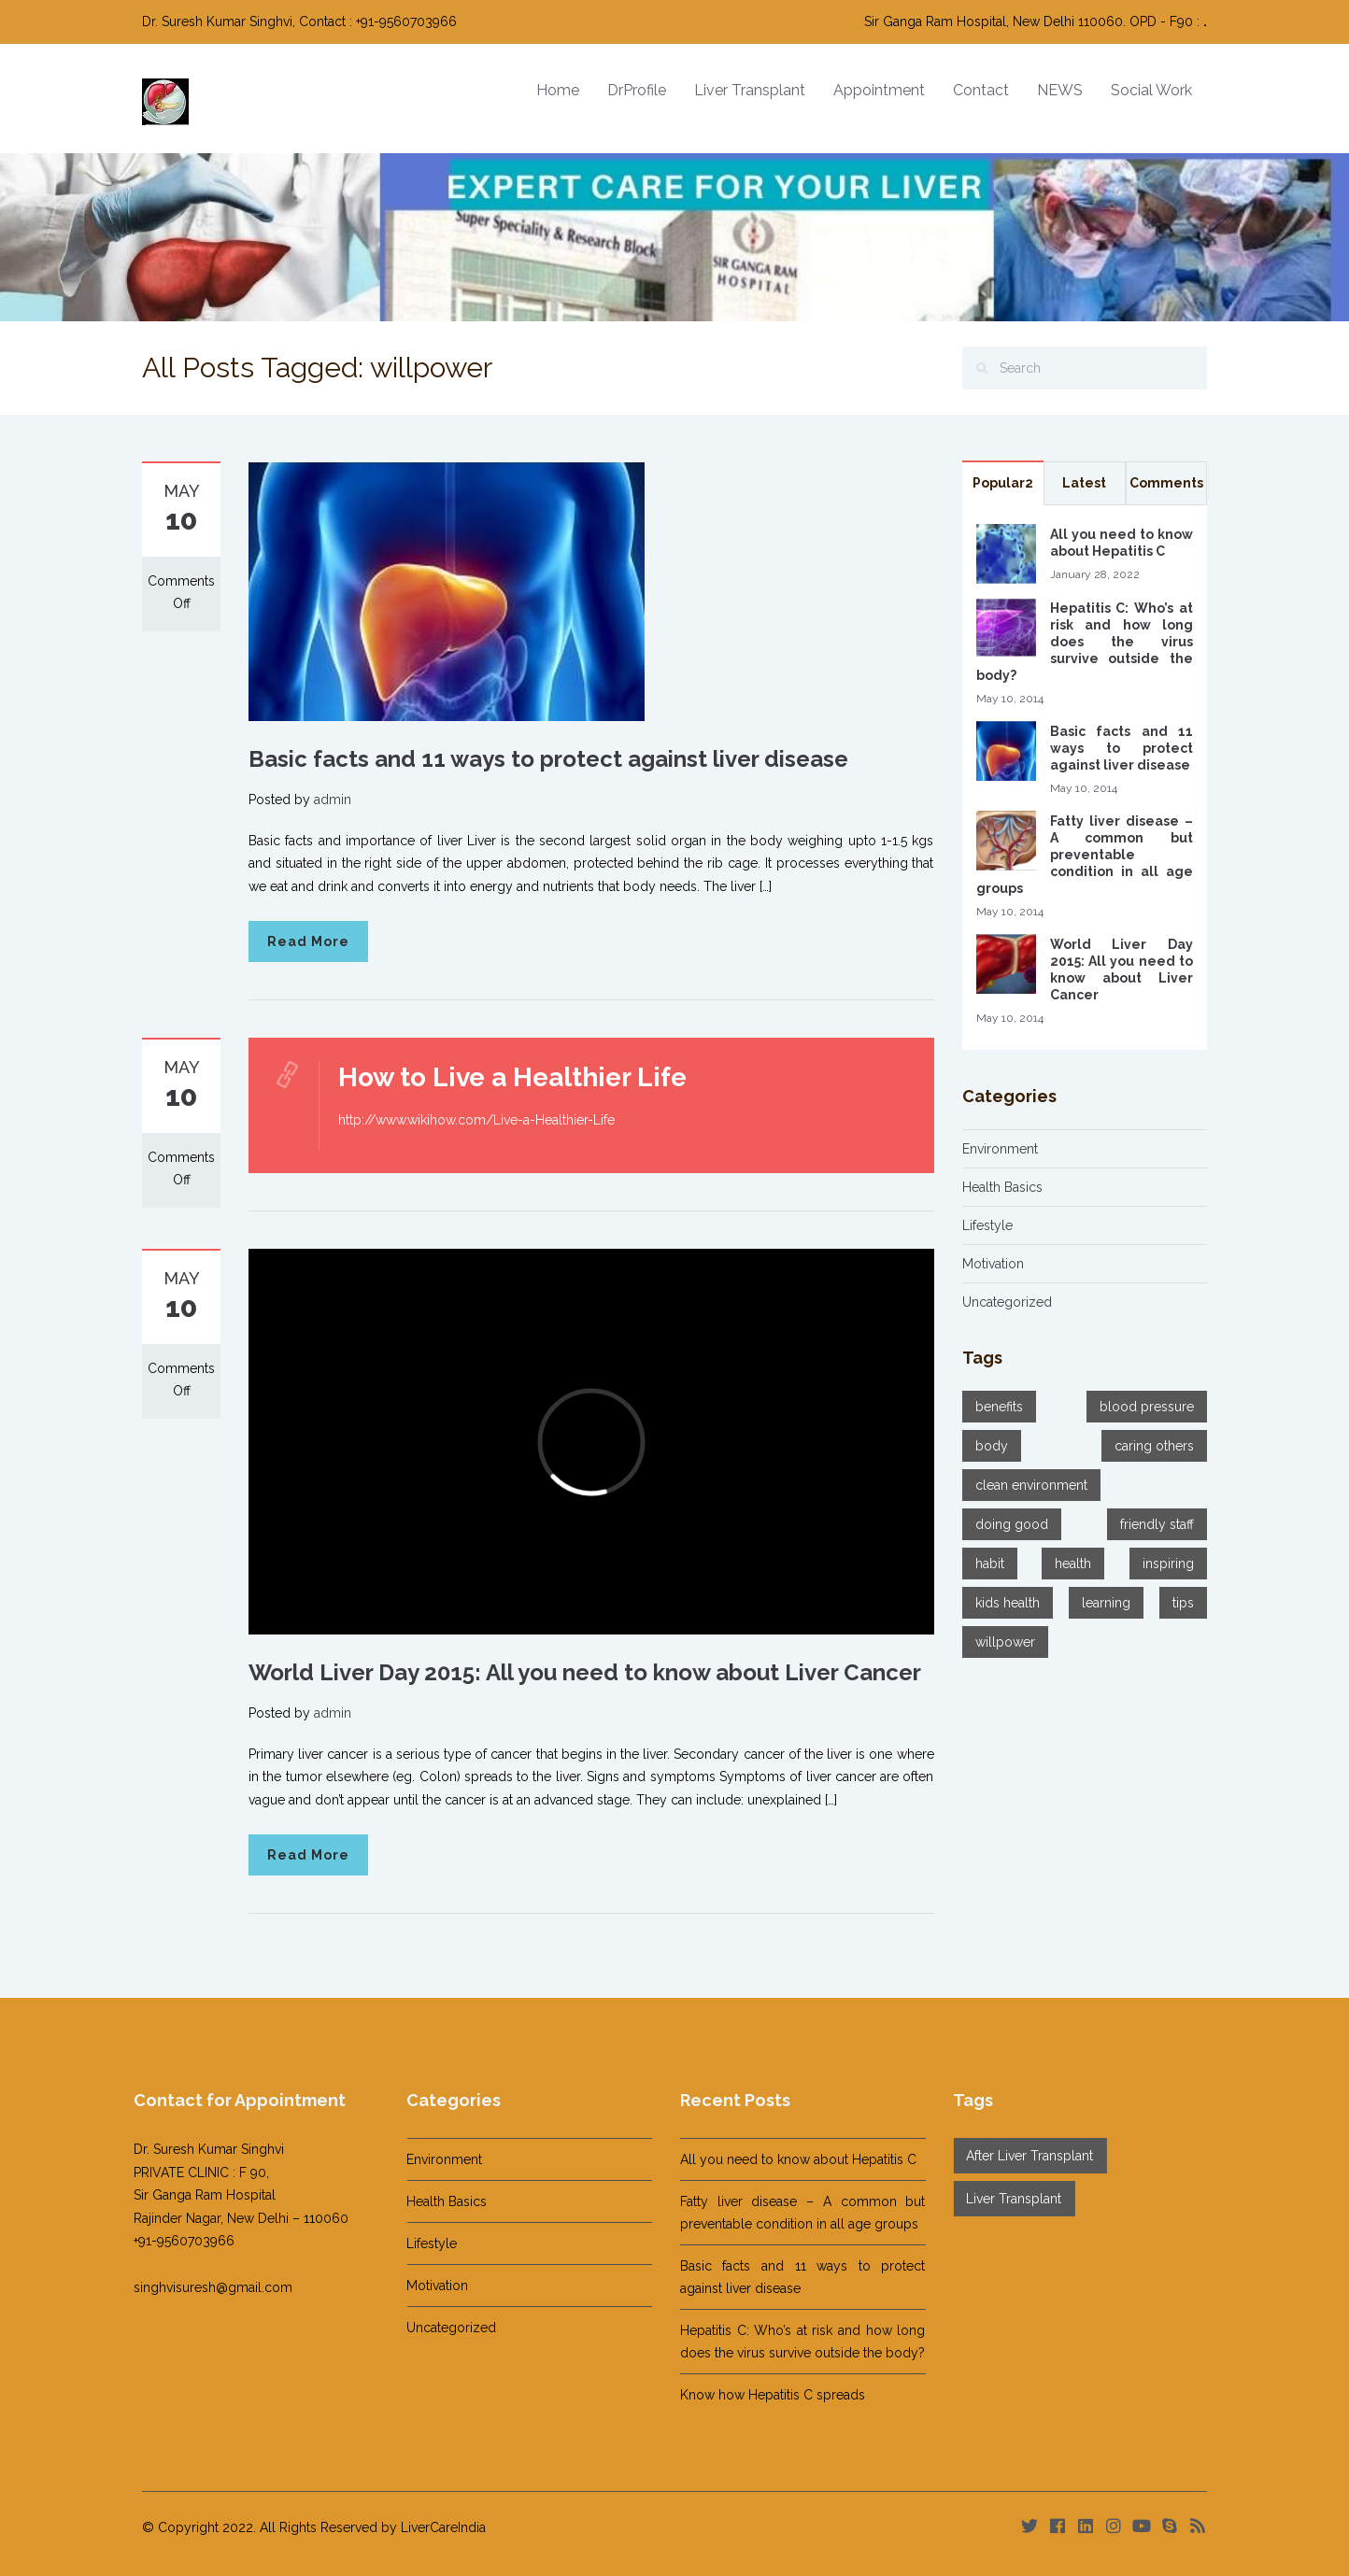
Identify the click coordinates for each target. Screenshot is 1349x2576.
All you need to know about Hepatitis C (789, 2159)
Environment (1000, 1148)
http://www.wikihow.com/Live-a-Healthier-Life (476, 1119)
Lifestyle (987, 1225)
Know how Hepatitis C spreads (763, 2394)
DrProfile (636, 90)
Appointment (879, 90)
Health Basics (1002, 1187)
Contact (981, 90)
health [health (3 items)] (1073, 1563)
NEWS (1060, 90)
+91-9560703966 (174, 2240)
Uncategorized (1007, 1302)
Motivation (993, 1263)
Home (557, 90)
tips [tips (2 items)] (1183, 1602)
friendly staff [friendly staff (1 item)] (1157, 1524)
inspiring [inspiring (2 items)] (1168, 1563)
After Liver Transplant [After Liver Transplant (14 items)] (1021, 2155)
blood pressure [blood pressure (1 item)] (1147, 1406)
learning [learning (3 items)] (1106, 1602)
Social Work (1151, 90)
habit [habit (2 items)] (989, 1563)
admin (332, 799)
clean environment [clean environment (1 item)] (1031, 1485)
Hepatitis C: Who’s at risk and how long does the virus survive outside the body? (1085, 642)
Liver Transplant (749, 90)
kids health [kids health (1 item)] (1007, 1602)
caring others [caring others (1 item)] (1154, 1445)
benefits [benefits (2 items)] (999, 1406)
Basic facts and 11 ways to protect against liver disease (548, 758)
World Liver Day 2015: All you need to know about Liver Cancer (584, 1672)
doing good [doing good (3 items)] (1011, 1524)
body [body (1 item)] (991, 1445)
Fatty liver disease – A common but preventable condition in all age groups (1085, 855)
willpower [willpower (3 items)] (1005, 1642)
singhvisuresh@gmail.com (203, 2287)
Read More (308, 941)
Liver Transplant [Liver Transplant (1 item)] (1005, 2198)
